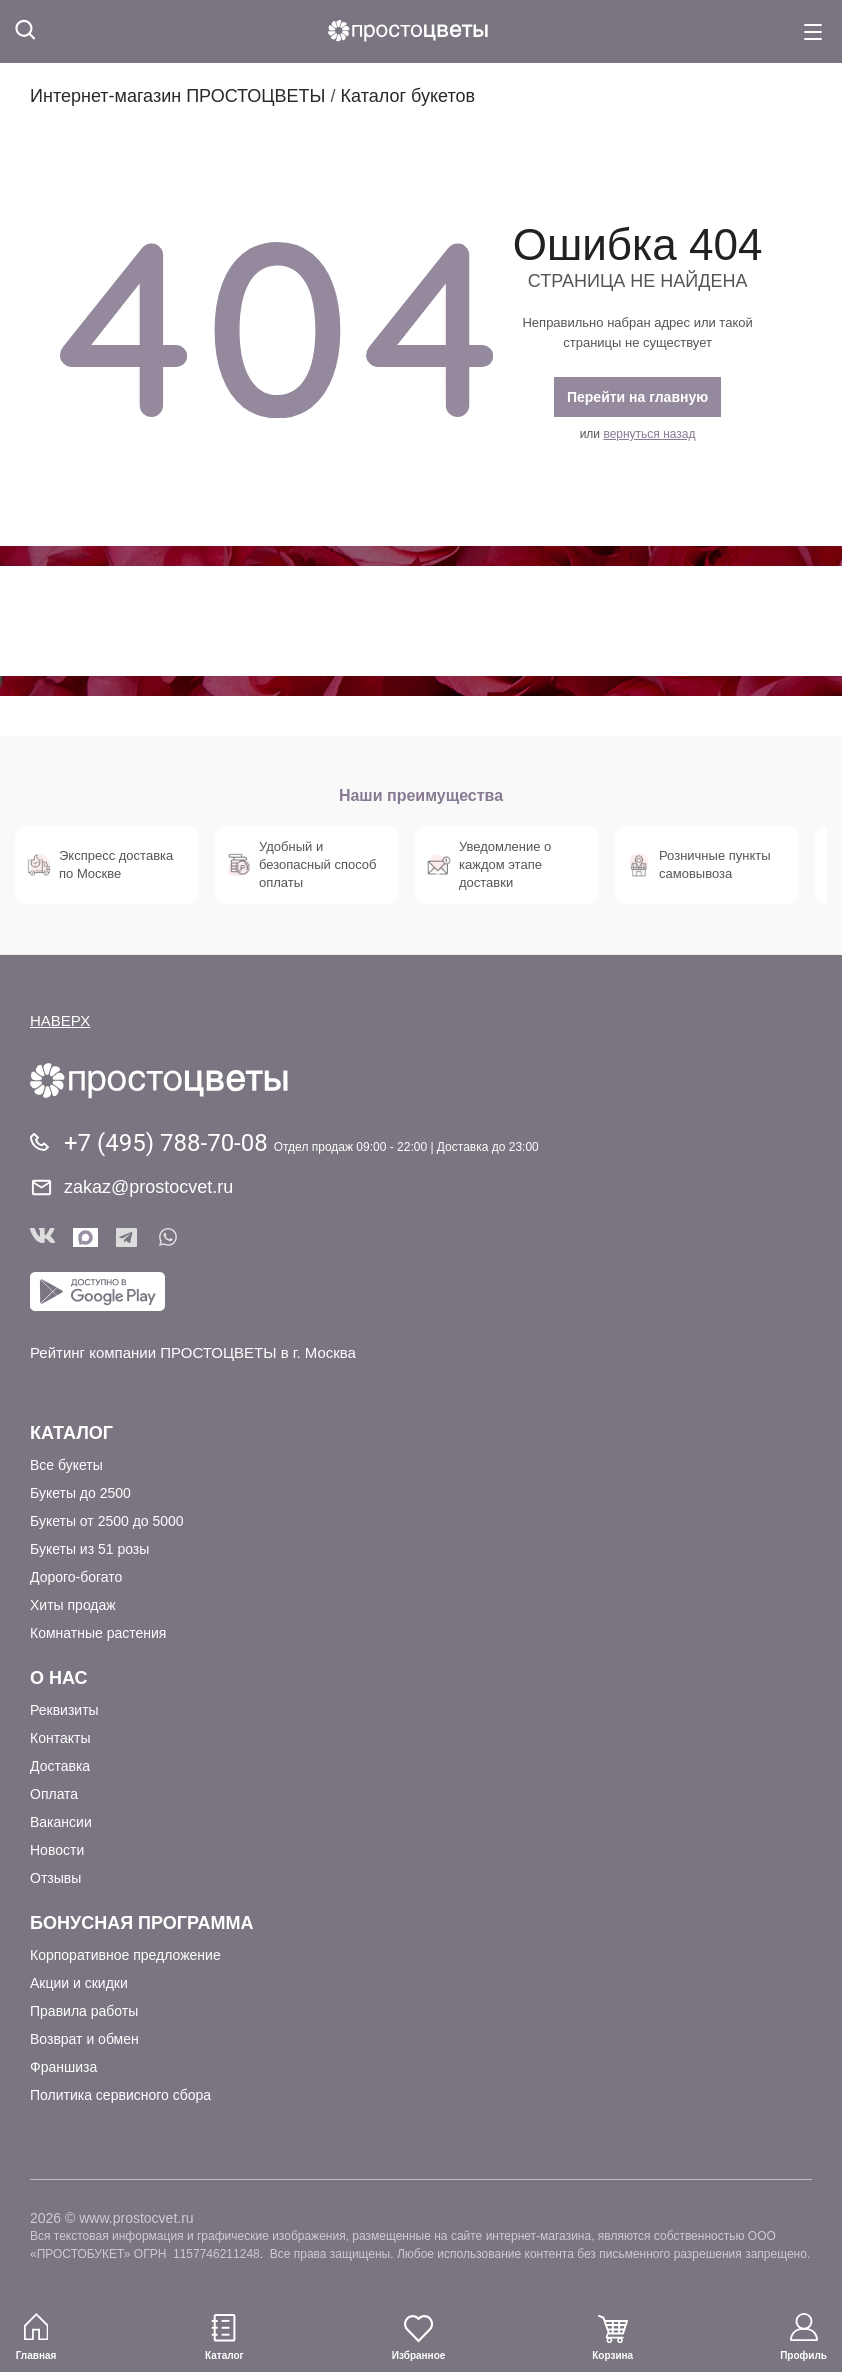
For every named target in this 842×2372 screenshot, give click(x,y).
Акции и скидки (79, 1983)
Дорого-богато (76, 1577)
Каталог (71, 1433)
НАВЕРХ (60, 1020)
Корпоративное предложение (125, 1955)
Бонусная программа (141, 1923)
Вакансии (61, 1822)
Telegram (128, 1237)
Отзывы (55, 1878)
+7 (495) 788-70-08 (169, 1143)
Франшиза (63, 2067)
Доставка (60, 1766)
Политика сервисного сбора (120, 2095)
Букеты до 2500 (80, 1493)
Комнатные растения (98, 1633)
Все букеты (66, 1465)
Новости (57, 1850)
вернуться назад (649, 434)
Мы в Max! (85, 1237)
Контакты (60, 1738)
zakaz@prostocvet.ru (148, 1187)
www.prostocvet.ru (136, 2218)
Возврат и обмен (84, 2039)
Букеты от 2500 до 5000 (107, 1521)
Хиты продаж (73, 1605)
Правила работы (84, 2011)
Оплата (54, 1794)
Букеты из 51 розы (89, 1549)
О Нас (59, 1678)
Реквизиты (64, 1710)
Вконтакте (42, 1237)
